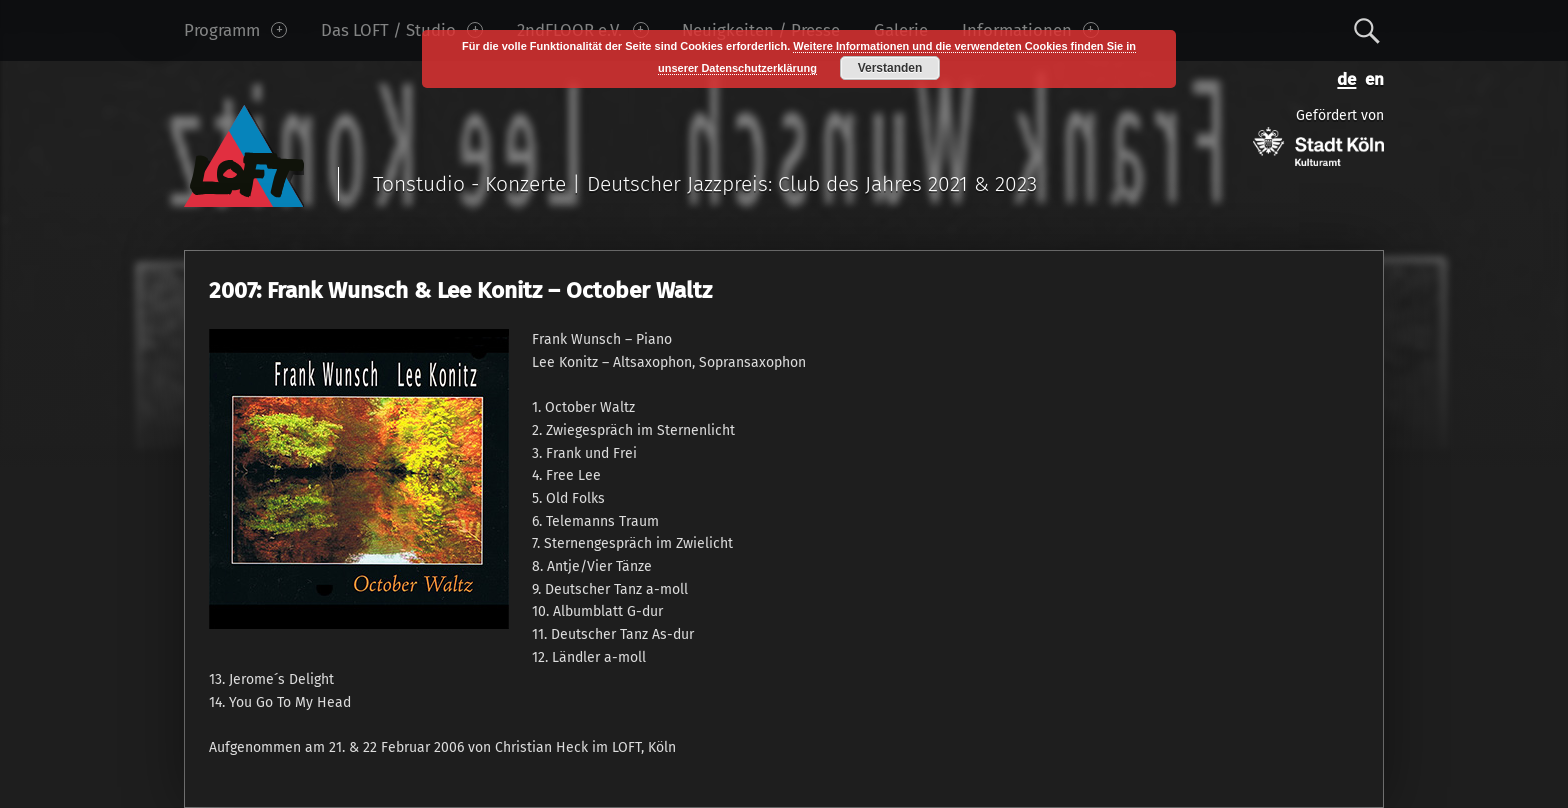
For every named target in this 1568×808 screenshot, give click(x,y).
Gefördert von (1318, 136)
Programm (235, 30)
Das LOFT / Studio (402, 30)
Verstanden (890, 68)
